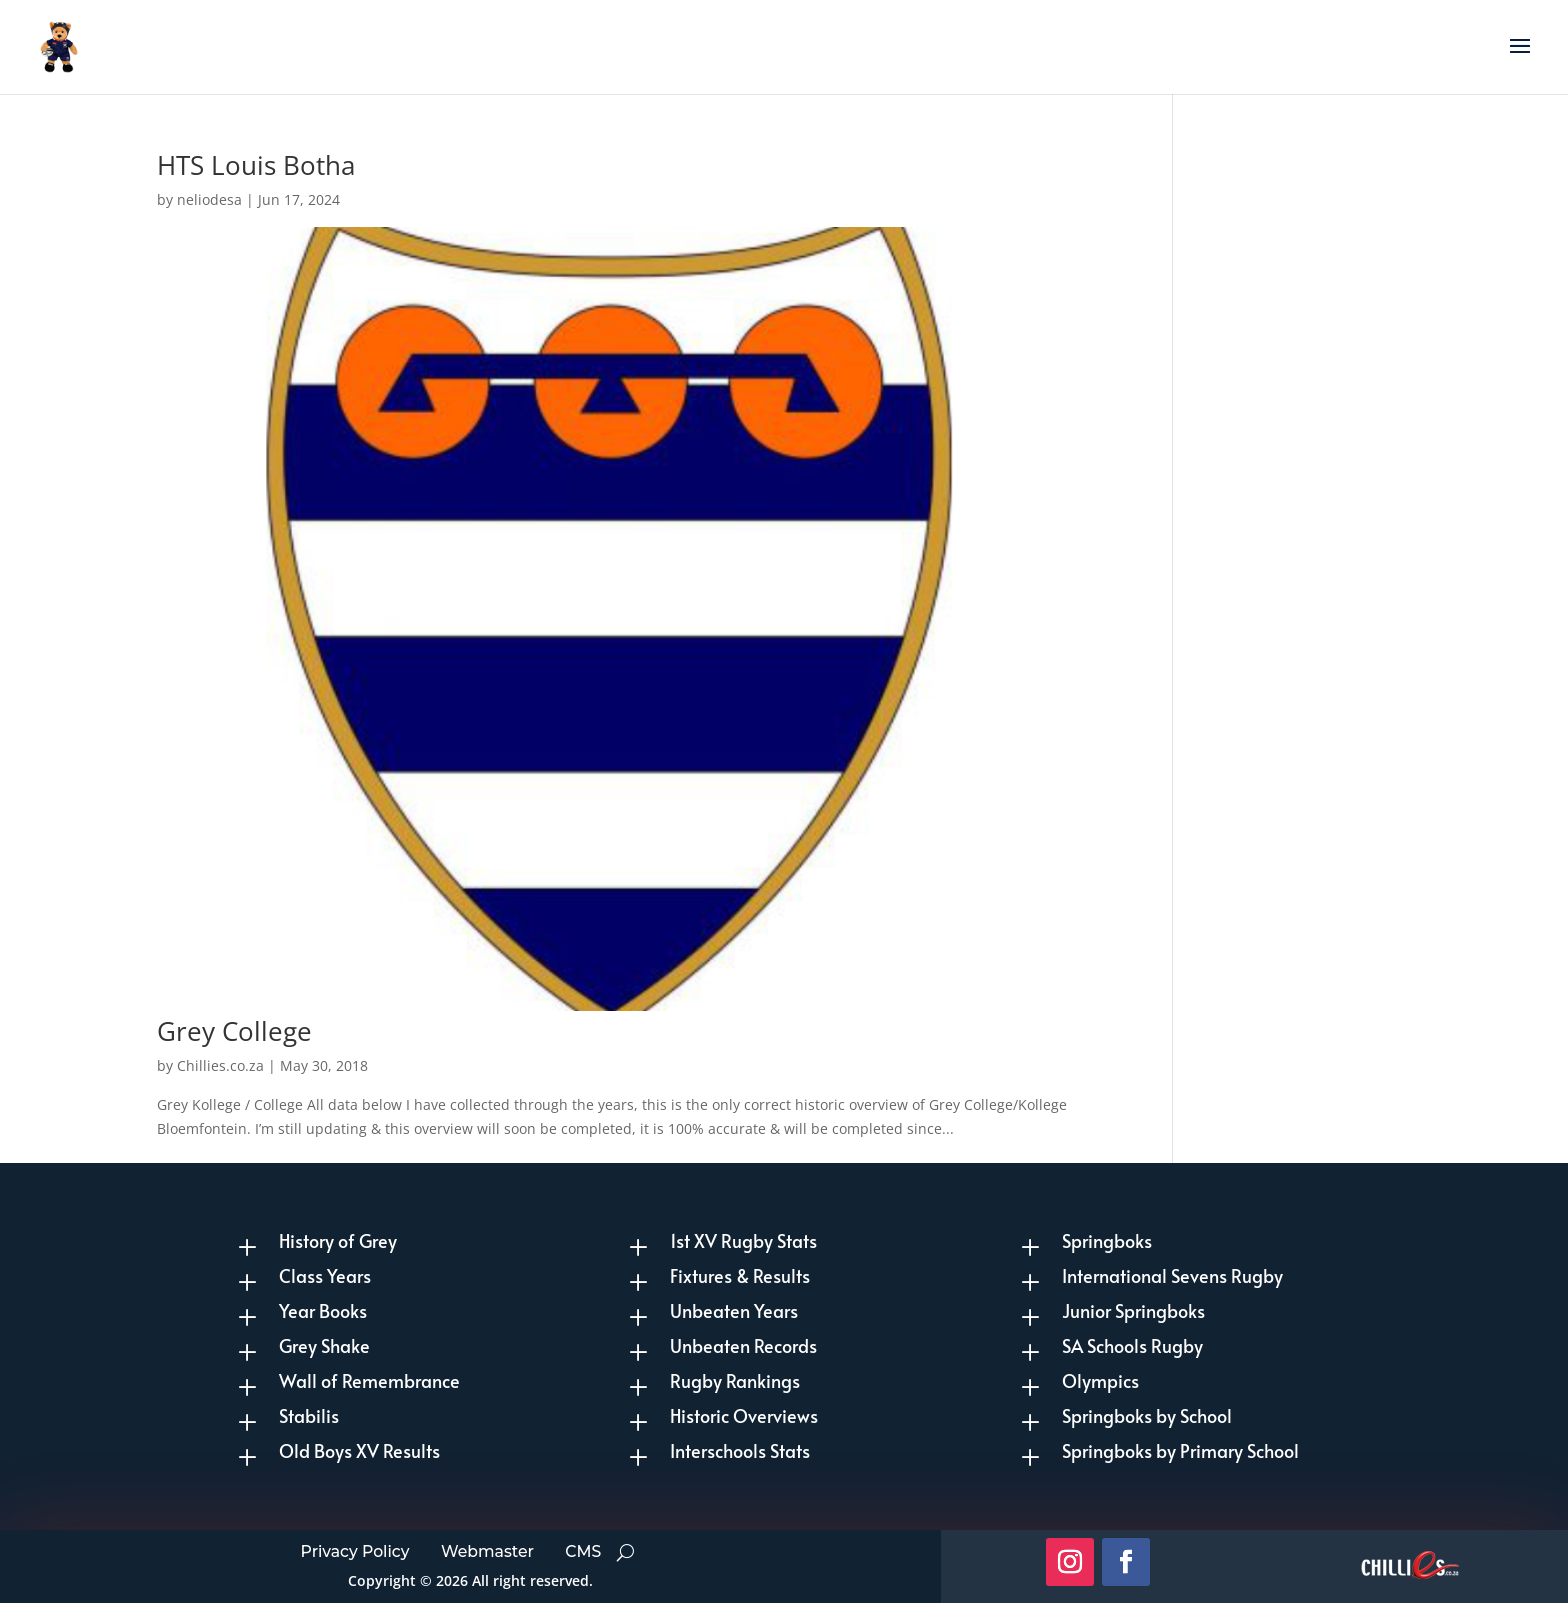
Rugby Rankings (735, 1380)
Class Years (325, 1275)
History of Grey (338, 1240)
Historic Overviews (744, 1415)
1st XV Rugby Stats (743, 1240)
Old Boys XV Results (359, 1450)
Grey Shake (324, 1345)
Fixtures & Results (740, 1275)
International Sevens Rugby (1172, 1275)
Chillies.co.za (220, 1065)
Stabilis (309, 1415)
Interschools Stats (740, 1450)
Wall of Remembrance (369, 1380)
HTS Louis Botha (256, 165)
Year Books (323, 1310)
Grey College (234, 1031)
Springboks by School (1147, 1415)
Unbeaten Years (734, 1310)
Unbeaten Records (743, 1345)
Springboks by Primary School (1180, 1450)
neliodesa (209, 199)
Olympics (1100, 1380)
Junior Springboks (1133, 1310)
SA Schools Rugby (1132, 1345)
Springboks (1107, 1240)
